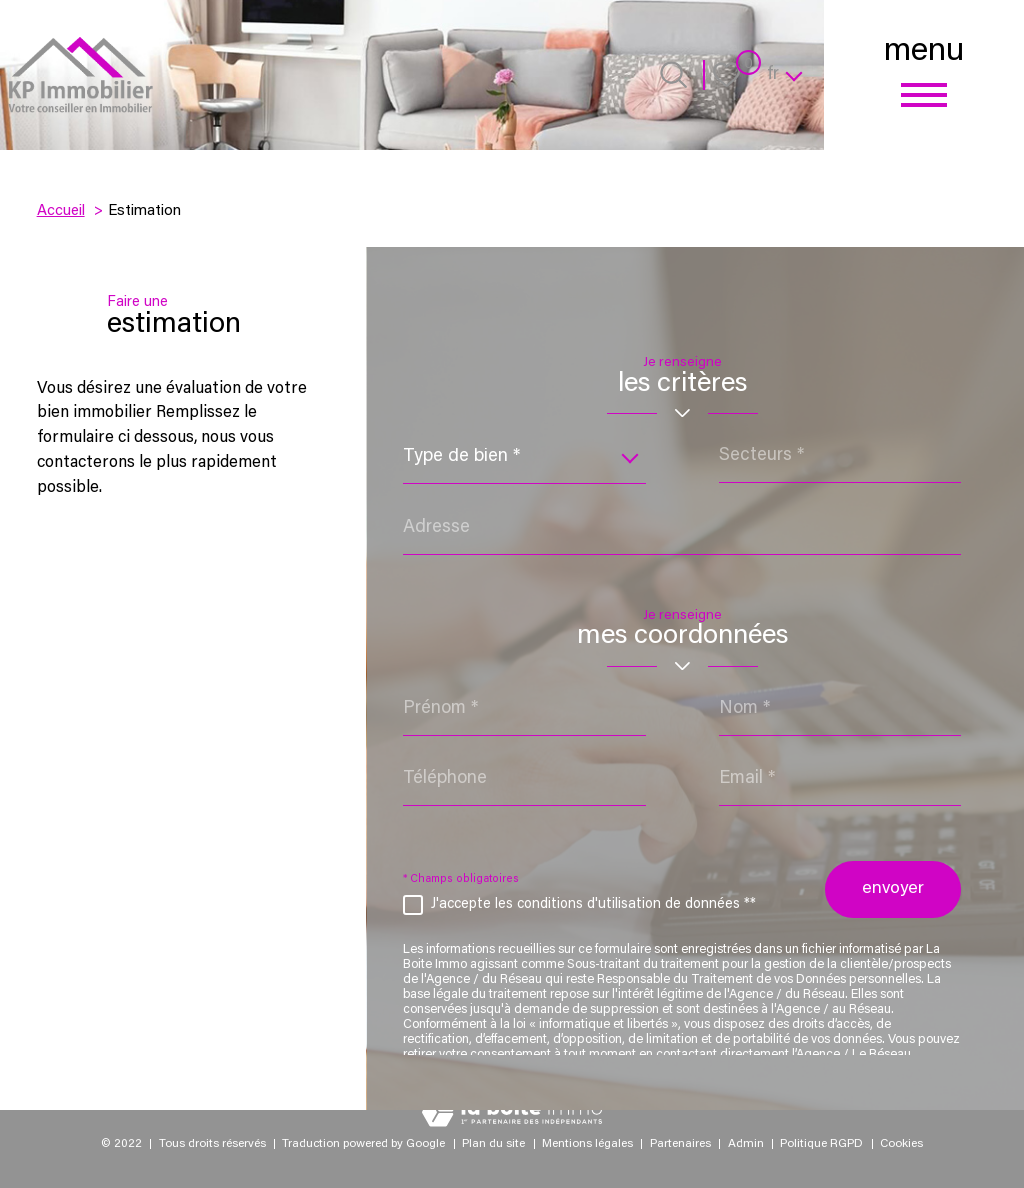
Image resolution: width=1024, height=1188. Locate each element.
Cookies (901, 1144)
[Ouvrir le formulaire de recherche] (673, 74)
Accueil (61, 211)
